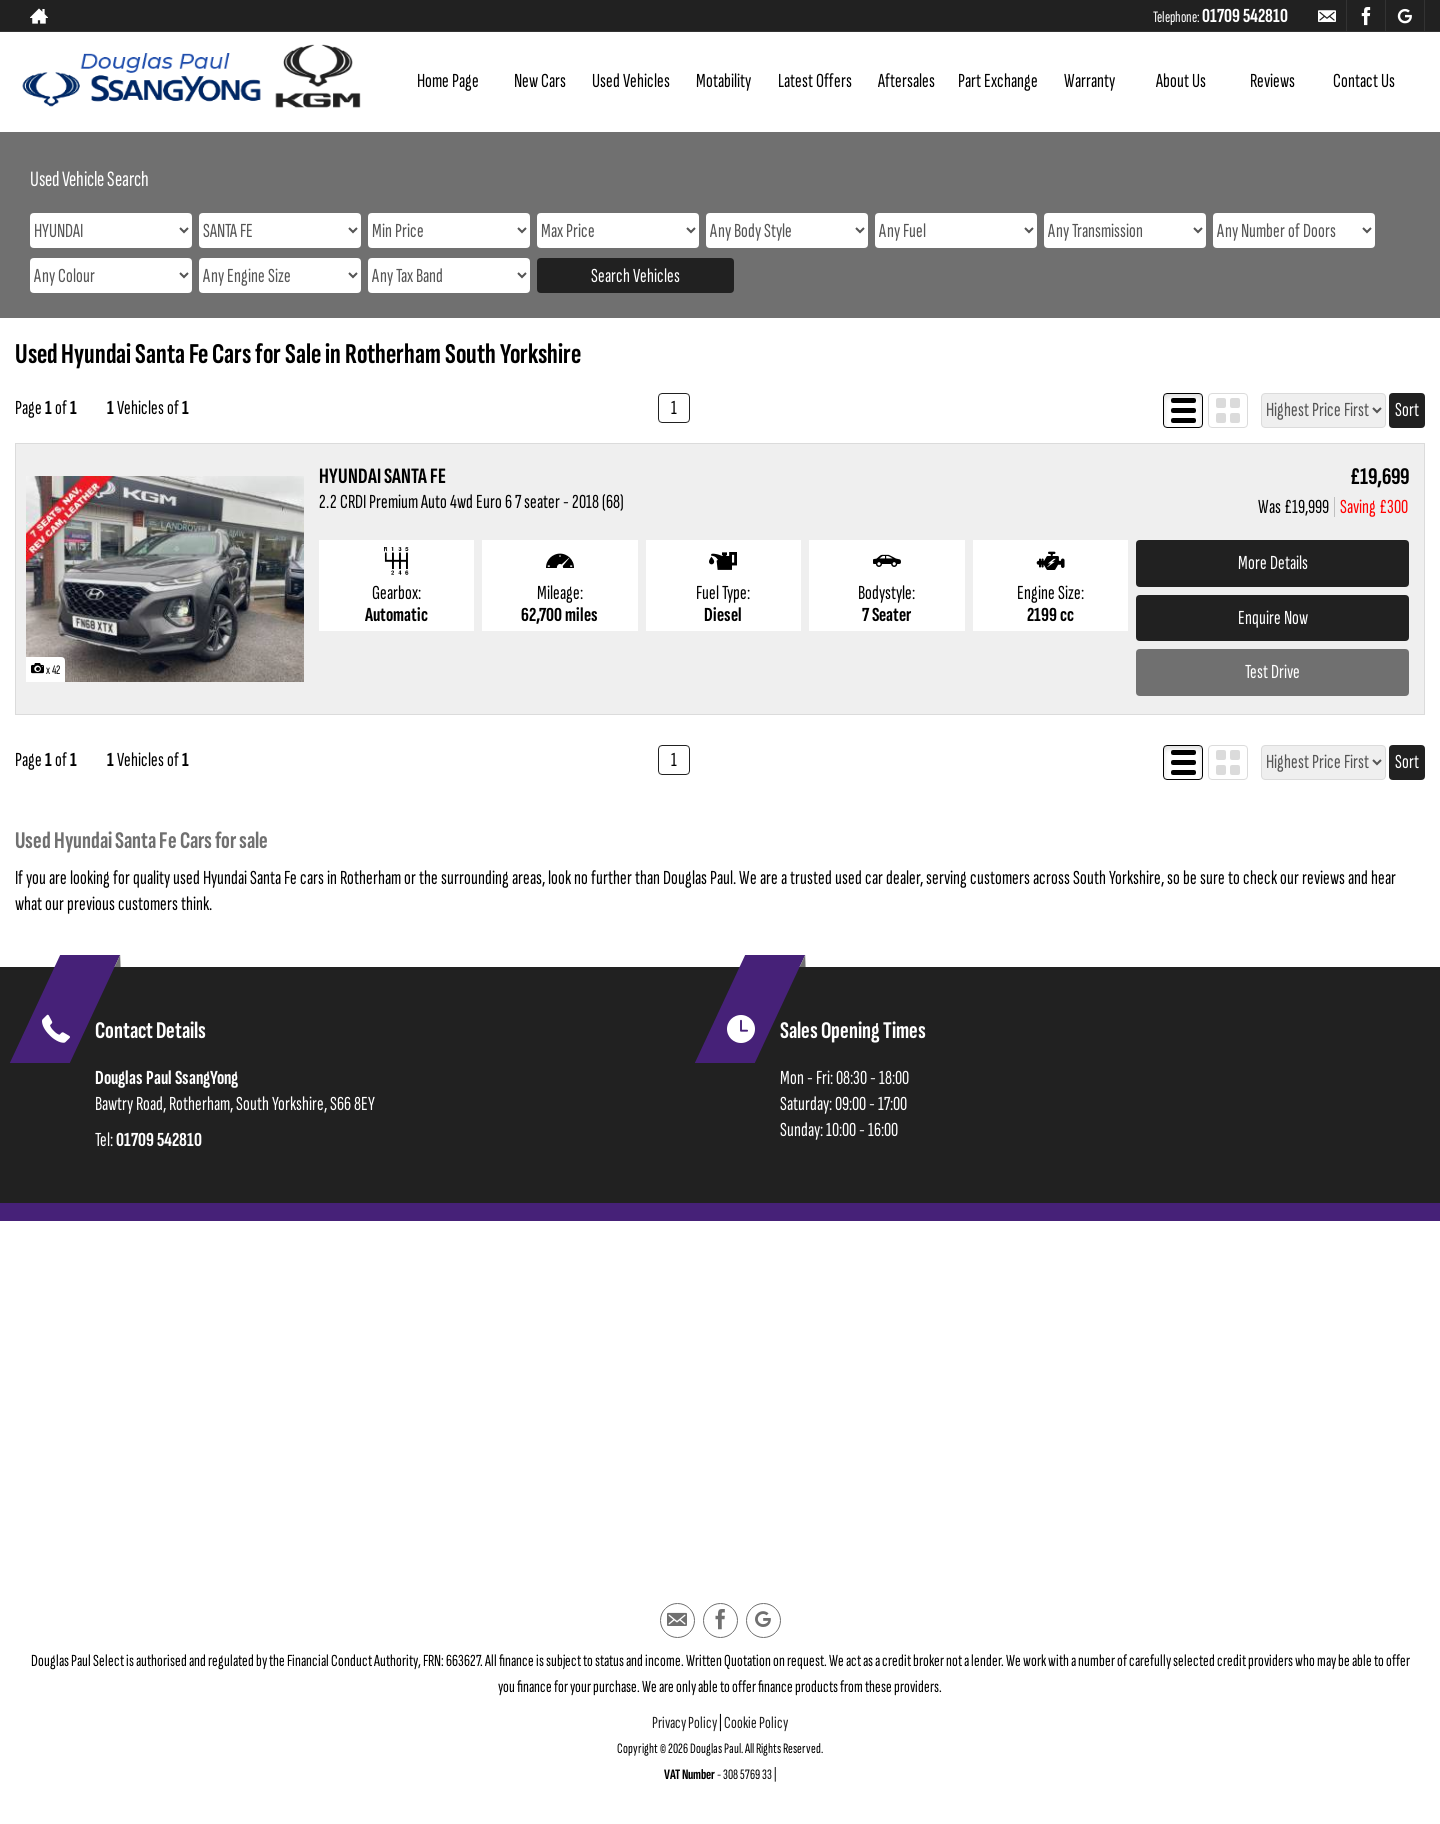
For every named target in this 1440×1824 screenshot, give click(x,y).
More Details (1273, 563)
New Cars (540, 81)
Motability (723, 81)
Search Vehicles (635, 276)
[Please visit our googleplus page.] (1404, 16)
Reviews (1272, 81)
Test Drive (1272, 672)
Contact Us (1364, 81)
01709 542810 (1245, 16)
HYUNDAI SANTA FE (382, 476)
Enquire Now (1273, 618)
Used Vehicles (631, 81)
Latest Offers (815, 81)
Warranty (1089, 81)
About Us (1181, 81)
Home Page (448, 81)
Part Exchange (998, 81)
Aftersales (906, 81)
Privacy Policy (684, 1723)
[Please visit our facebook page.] (1365, 16)
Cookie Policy (756, 1723)
